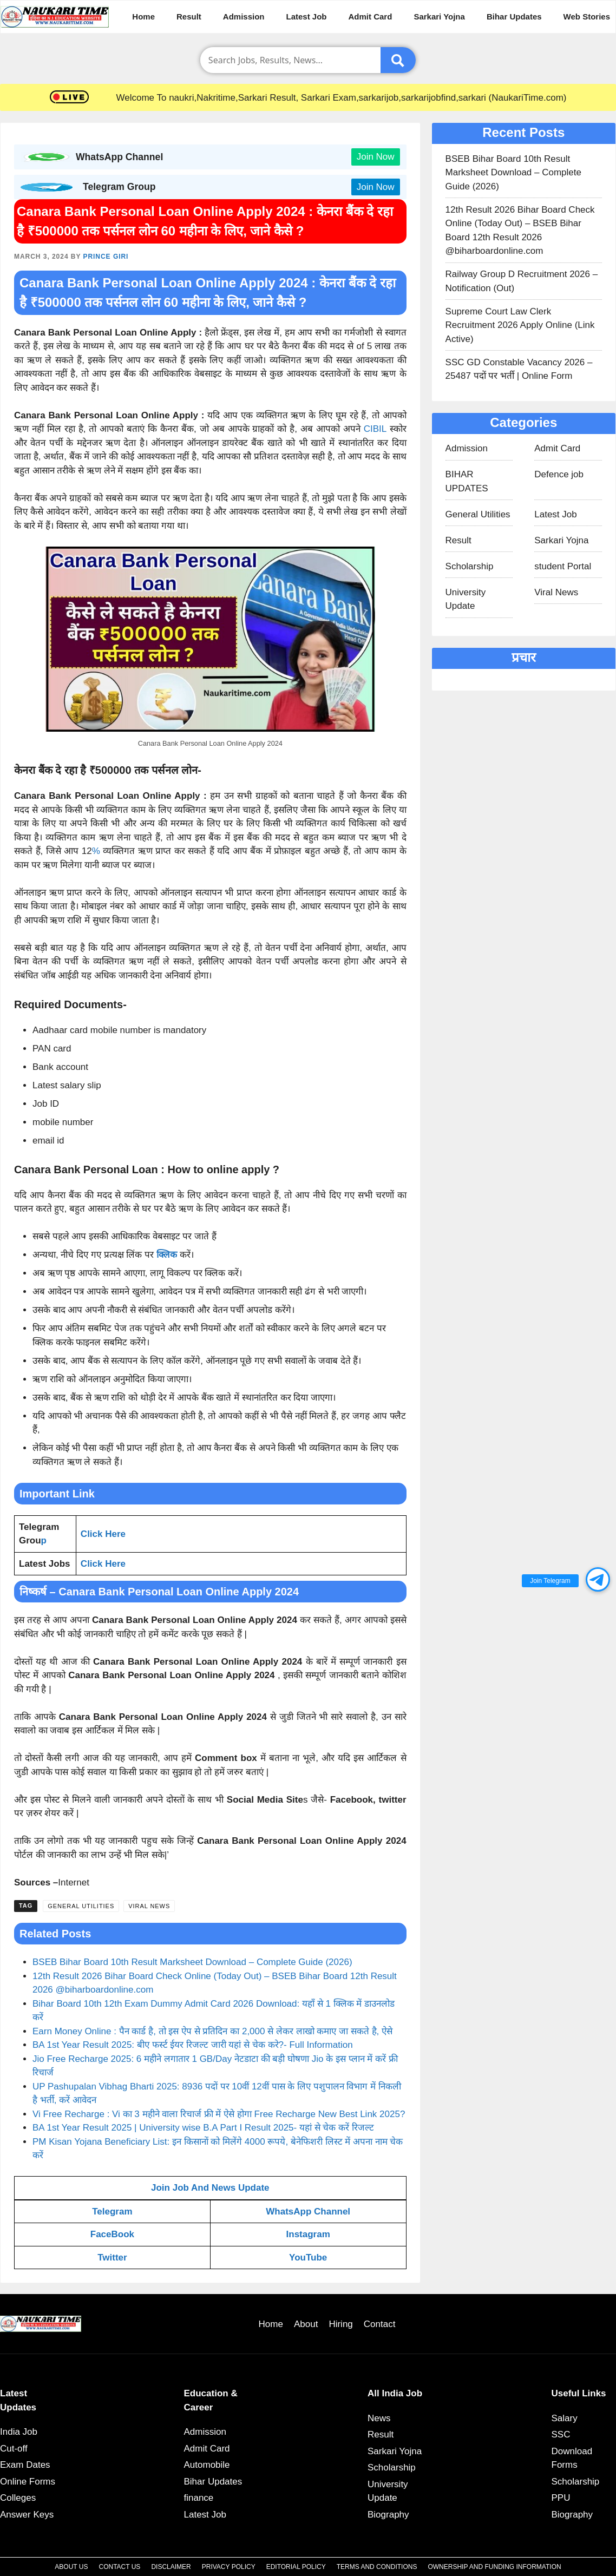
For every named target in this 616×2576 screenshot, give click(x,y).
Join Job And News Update (210, 2188)
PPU (561, 2498)
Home (143, 16)
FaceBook (112, 2234)
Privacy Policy (228, 2567)
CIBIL (375, 429)
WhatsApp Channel (308, 2211)
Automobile (207, 2465)
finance (199, 2498)
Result (188, 16)
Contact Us (119, 2567)
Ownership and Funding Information (494, 2567)
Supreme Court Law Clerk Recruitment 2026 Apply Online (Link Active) (520, 325)
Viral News (149, 1906)
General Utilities (81, 1906)
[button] (598, 1579)
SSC (561, 2434)
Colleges (18, 2498)
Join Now (376, 157)
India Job (18, 2432)
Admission (244, 16)
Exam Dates (25, 2465)
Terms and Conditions (377, 2567)
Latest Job (306, 16)
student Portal (562, 566)
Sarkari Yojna (439, 16)
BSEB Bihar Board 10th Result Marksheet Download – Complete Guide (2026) (192, 1962)
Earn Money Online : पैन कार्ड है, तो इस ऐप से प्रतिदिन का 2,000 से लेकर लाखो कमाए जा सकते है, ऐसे (212, 2031)
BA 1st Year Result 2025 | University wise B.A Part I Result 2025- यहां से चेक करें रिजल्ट (203, 2127)
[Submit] (398, 60)
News (379, 2418)
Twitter (112, 2257)
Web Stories (586, 16)
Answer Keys (27, 2514)
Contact (380, 2324)
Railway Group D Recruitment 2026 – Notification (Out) (521, 281)
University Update (465, 599)
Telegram (112, 2211)
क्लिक (166, 1255)
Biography (388, 2514)
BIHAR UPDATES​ (466, 481)
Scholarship (469, 566)
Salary (565, 2418)
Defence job (559, 474)
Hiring (340, 2324)
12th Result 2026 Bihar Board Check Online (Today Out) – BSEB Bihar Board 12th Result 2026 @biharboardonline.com (520, 231)
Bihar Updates (514, 16)
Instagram (308, 2234)
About (306, 2324)
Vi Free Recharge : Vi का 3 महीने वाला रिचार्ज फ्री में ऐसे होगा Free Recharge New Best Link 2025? (218, 2114)
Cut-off (14, 2448)
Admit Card (370, 16)
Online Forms (27, 2481)
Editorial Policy (296, 2567)
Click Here (103, 1534)
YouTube (308, 2257)
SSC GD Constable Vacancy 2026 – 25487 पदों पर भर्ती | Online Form (519, 369)
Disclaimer (171, 2567)
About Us (71, 2567)
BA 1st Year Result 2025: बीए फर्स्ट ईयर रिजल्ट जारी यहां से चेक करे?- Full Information (192, 2045)
